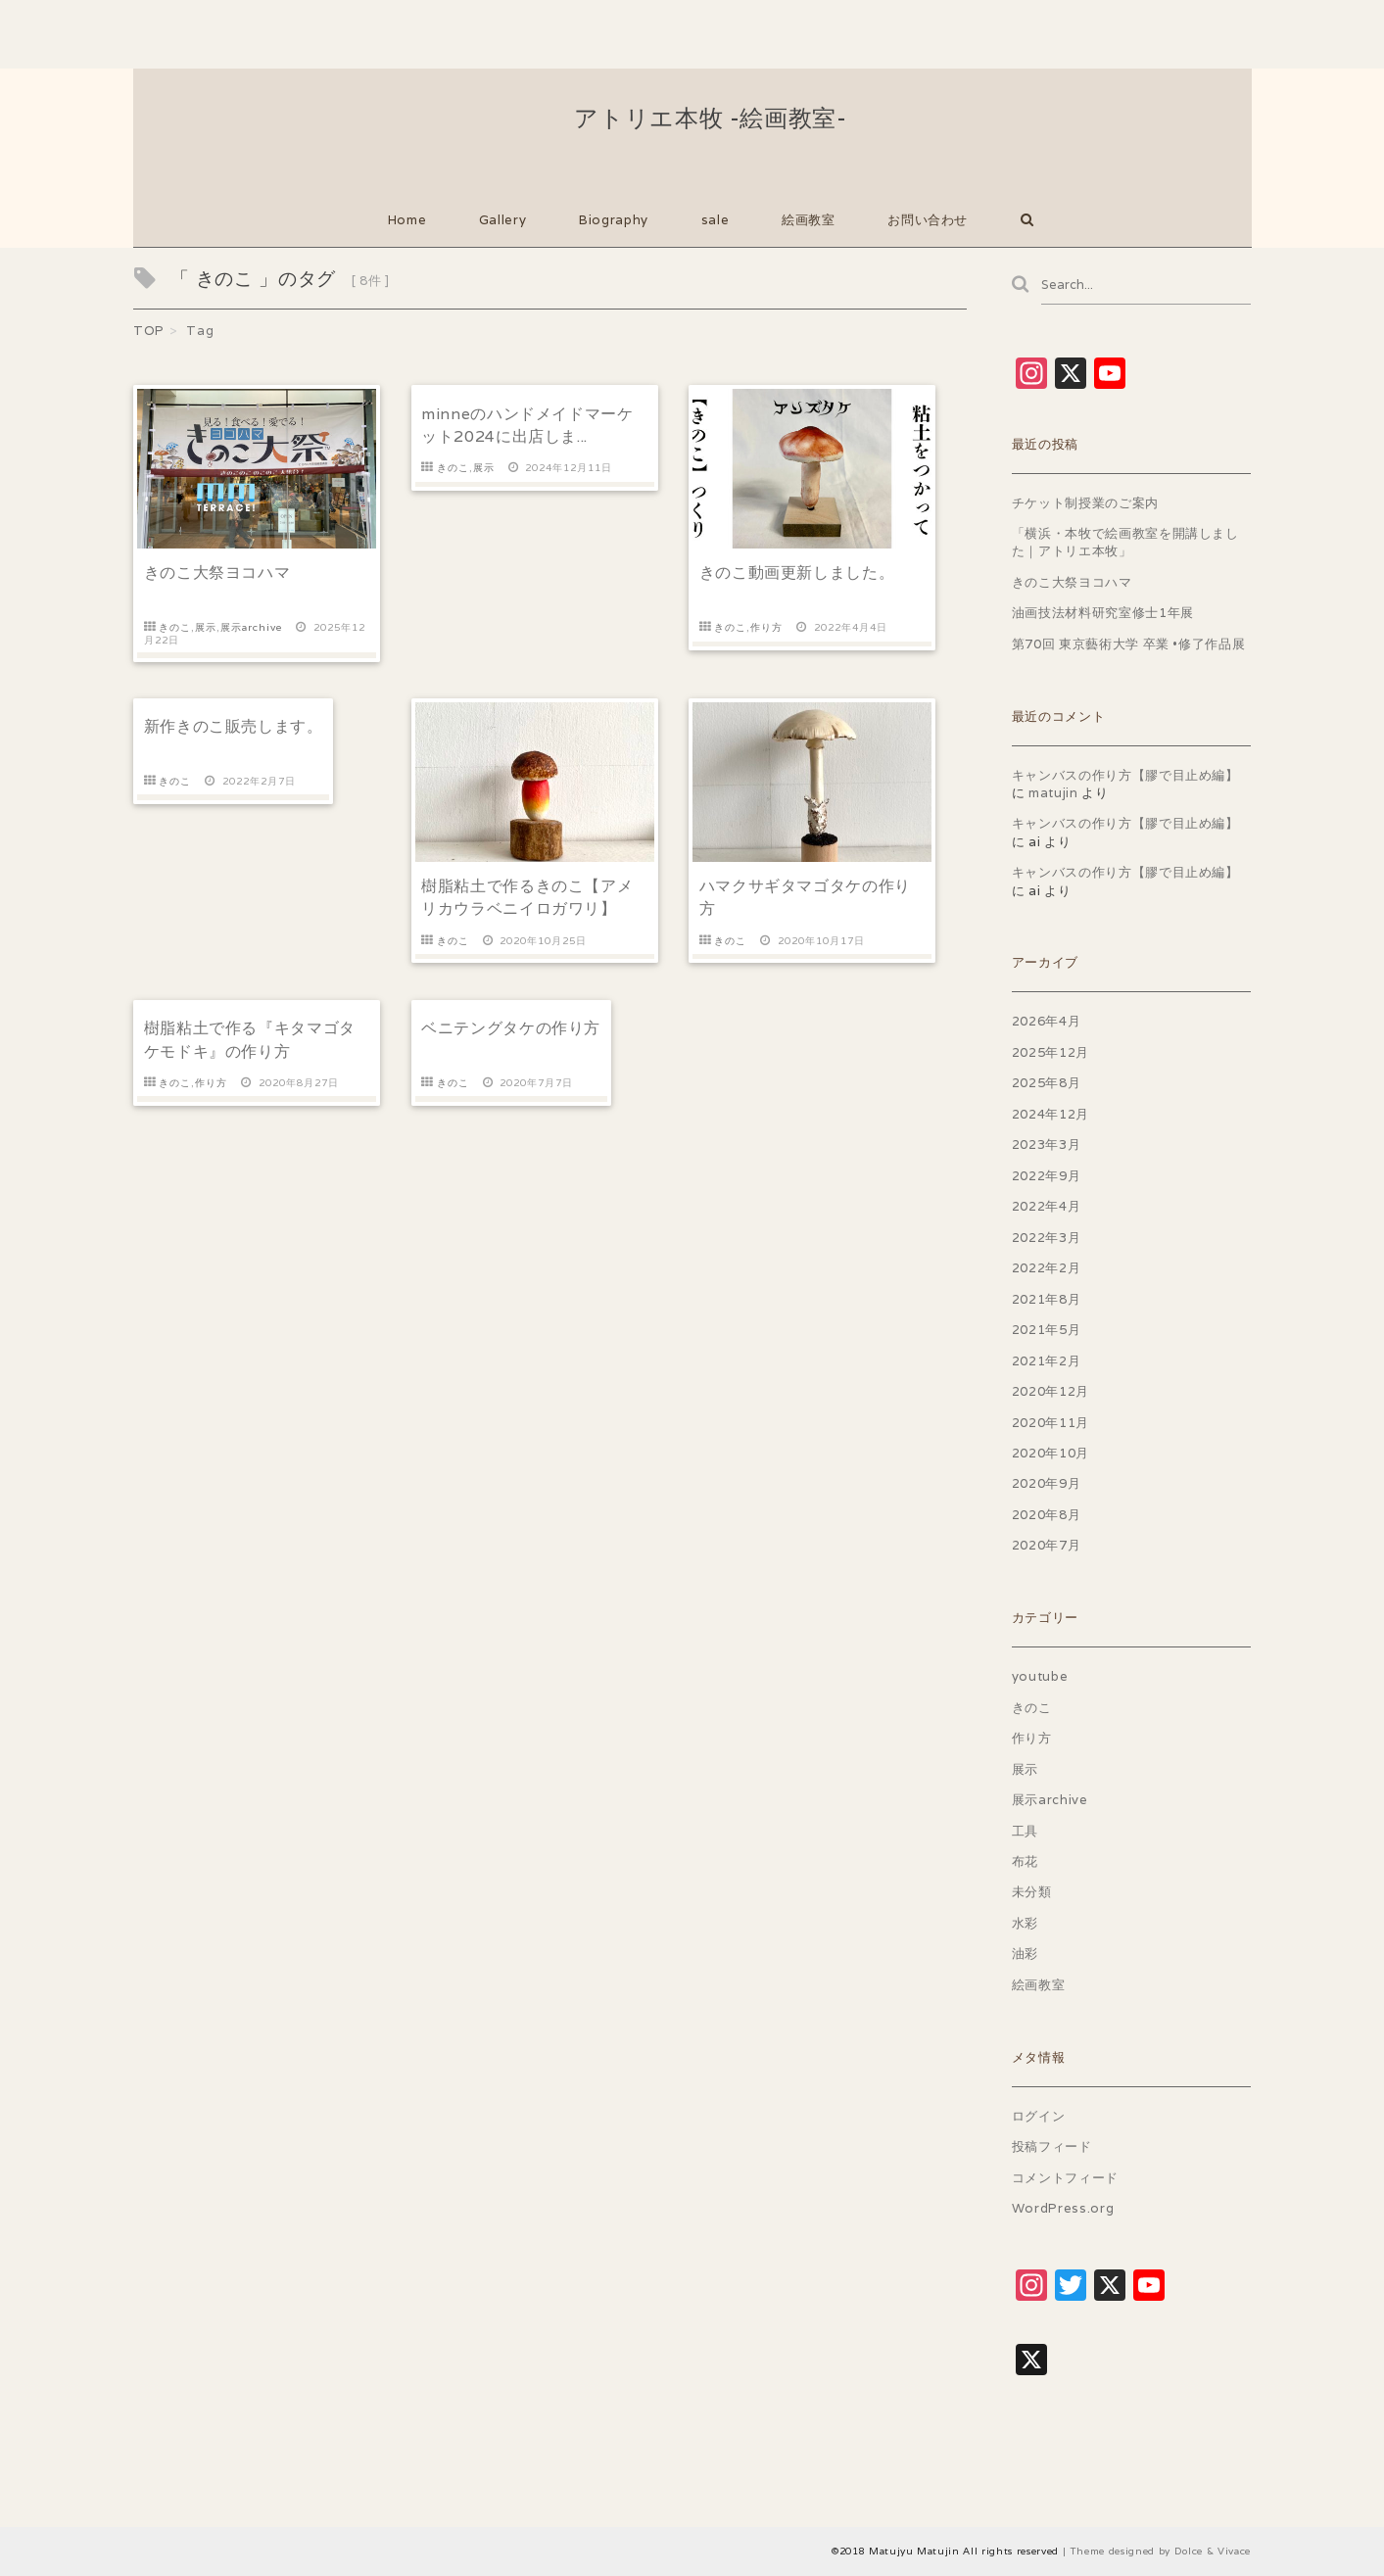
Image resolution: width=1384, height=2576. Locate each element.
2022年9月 (1046, 1176)
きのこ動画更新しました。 (797, 572)
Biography (613, 220)
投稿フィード (1052, 2147)
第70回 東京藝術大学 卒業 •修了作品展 (1129, 644)
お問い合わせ (927, 220)
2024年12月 (1050, 1114)
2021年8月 (1046, 1299)
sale (715, 220)
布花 (1025, 1862)
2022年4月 (1046, 1207)
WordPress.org (1063, 2209)
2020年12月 (1050, 1392)
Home (407, 220)
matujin (1053, 794)
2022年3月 (1046, 1237)
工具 (1025, 1831)
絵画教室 (808, 220)
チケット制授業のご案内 (1085, 503)
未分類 (1032, 1892)
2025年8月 (1046, 1083)
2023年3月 (1046, 1145)
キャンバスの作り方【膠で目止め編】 (1125, 775)
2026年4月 (1046, 1022)
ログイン (1039, 2116)
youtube (1040, 1677)
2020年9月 (1046, 1484)
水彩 (1025, 1924)
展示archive (251, 627)
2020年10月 (1050, 1454)
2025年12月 (1050, 1053)
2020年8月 (1046, 1515)
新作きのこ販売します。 (233, 723)
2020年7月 (1046, 1546)
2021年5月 (1046, 1330)
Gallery (503, 220)
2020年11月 (1050, 1422)
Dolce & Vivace (1212, 2551)
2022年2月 (1046, 1269)
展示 (205, 627)
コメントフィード (1065, 2178)
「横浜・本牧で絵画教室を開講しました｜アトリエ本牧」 (1125, 543)
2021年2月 (1046, 1361)
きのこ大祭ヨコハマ (217, 572)
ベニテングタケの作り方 (510, 1020)
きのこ (175, 627)
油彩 (1025, 1954)
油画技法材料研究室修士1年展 (1103, 613)
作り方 (766, 627)
